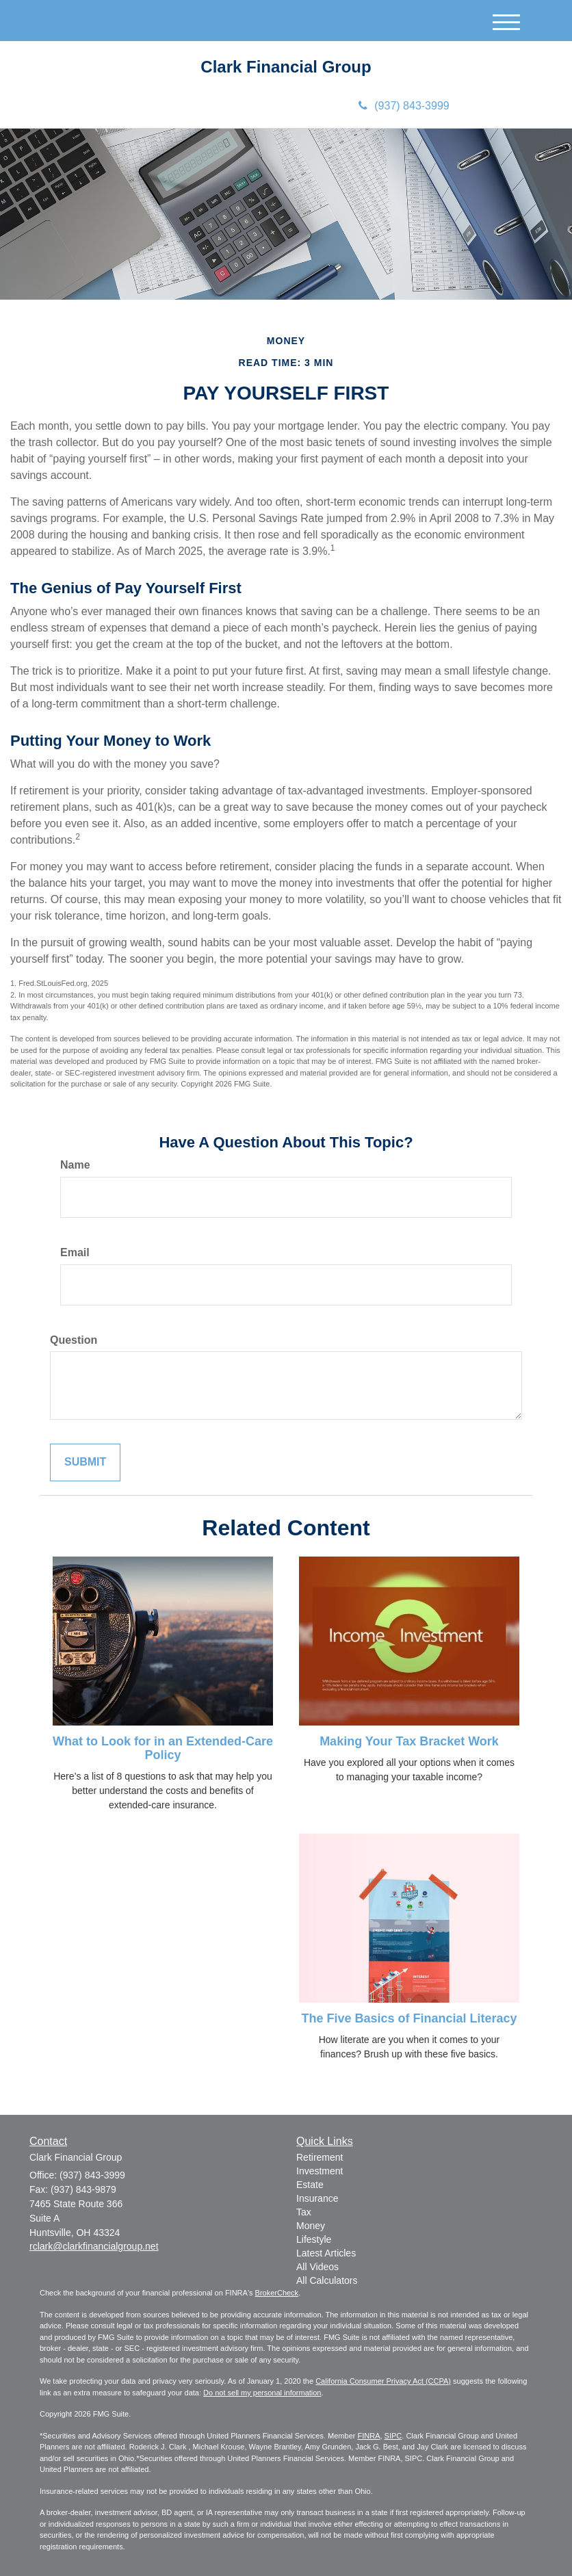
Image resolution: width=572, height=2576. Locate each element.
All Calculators (326, 2280)
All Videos (317, 2266)
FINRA (368, 2436)
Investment (319, 2170)
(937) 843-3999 (404, 106)
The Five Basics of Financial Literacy (409, 2018)
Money (310, 2225)
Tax (303, 2212)
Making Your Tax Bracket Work (409, 1741)
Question (73, 1340)
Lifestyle (313, 2239)
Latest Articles (326, 2253)
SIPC (393, 2436)
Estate (310, 2184)
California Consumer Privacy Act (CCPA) (383, 2381)
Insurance (317, 2198)
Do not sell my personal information (262, 2393)
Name (75, 1165)
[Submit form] (85, 1462)
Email (75, 1252)
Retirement (319, 2157)
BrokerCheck (277, 2293)
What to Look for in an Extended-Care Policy (163, 1748)
